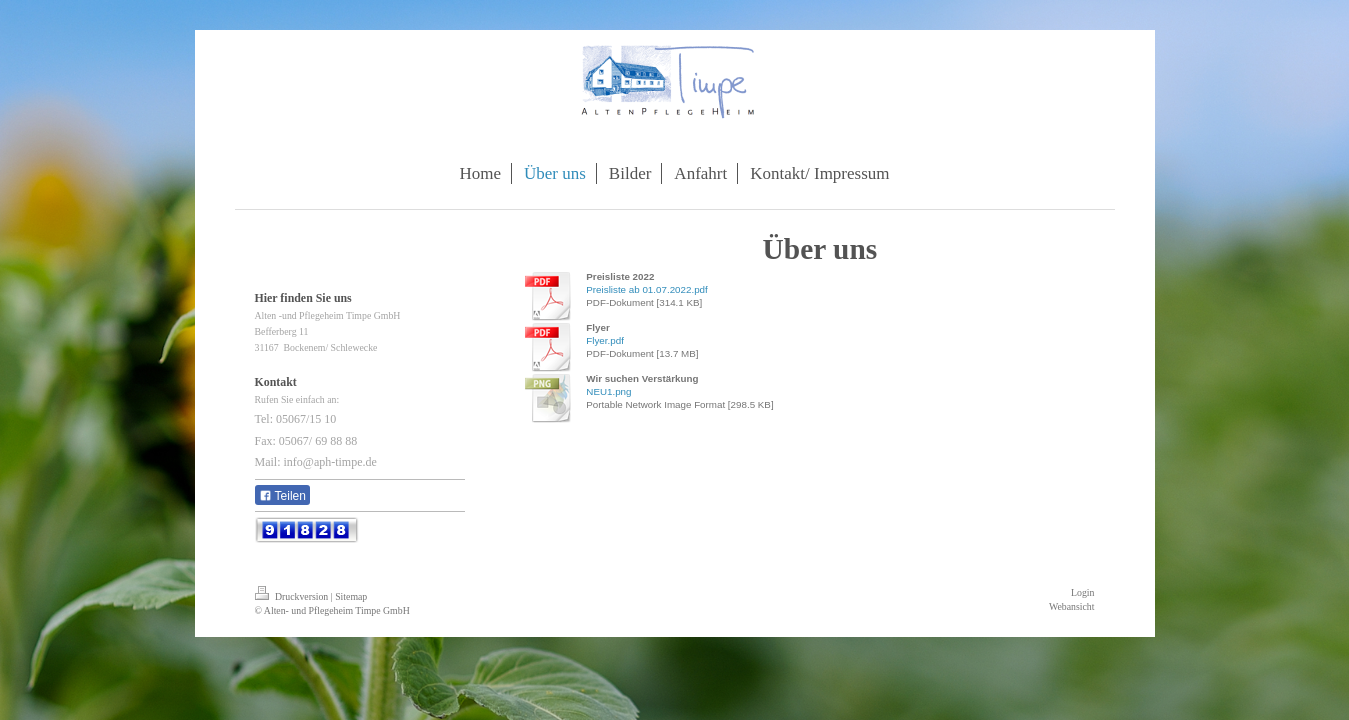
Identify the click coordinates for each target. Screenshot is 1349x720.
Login (1082, 592)
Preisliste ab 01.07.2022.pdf (646, 289)
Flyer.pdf (605, 340)
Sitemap (351, 596)
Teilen (282, 496)
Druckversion (293, 596)
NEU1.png (608, 391)
